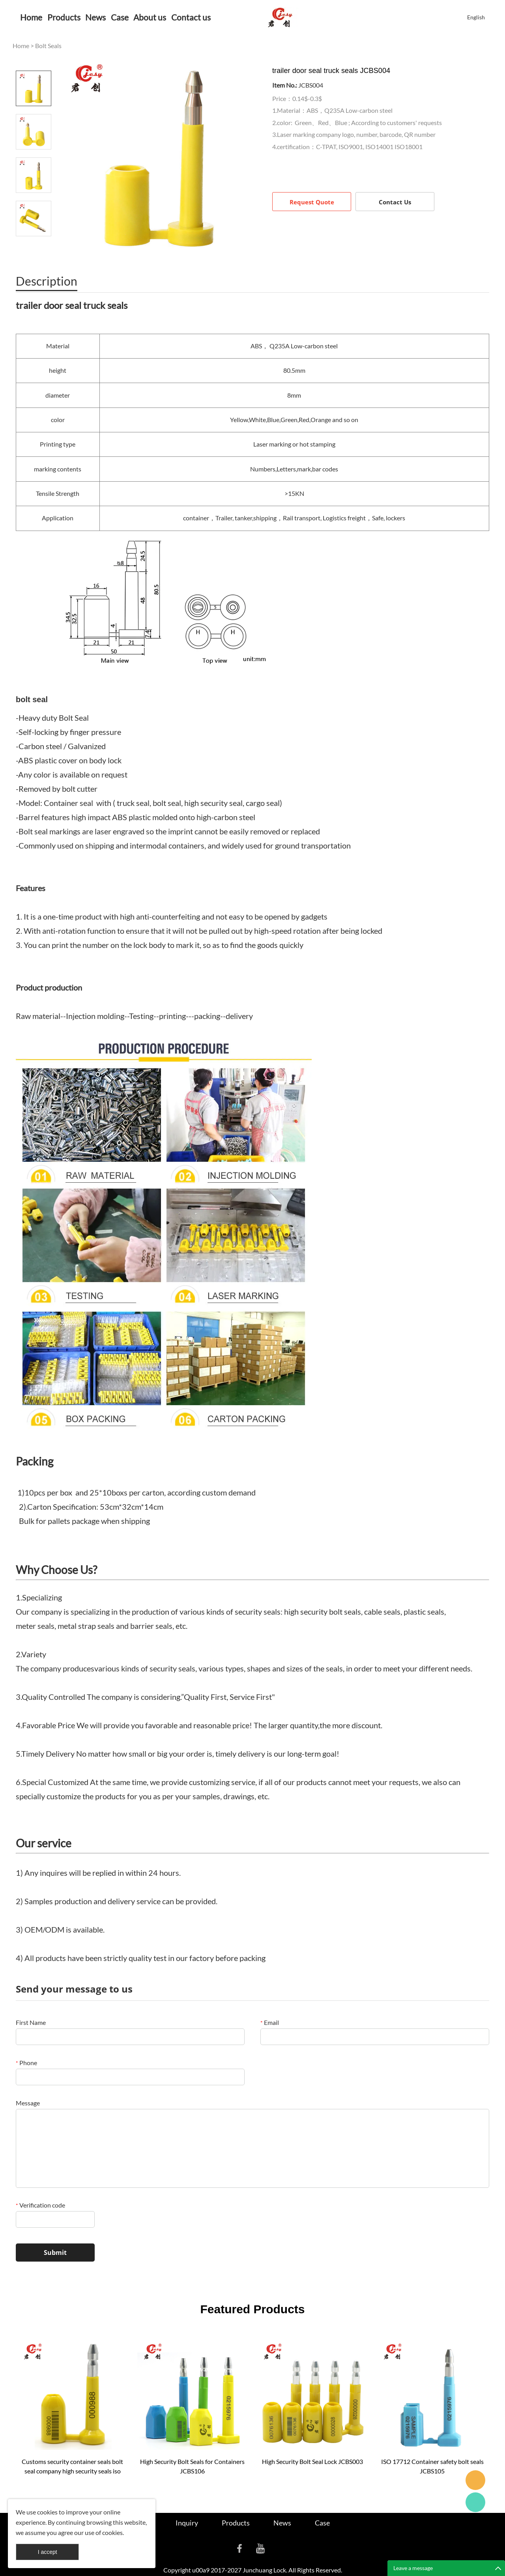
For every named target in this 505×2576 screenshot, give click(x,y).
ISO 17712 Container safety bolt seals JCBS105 (432, 2466)
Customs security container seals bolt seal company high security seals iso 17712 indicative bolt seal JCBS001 (72, 2467)
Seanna (475, 2480)
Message (28, 2103)
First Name (31, 2022)
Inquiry (187, 2522)
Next (33, 247)
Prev (33, 59)
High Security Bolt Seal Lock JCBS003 (312, 2461)
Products (63, 17)
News (95, 17)
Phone (26, 2062)
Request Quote (312, 202)
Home (31, 17)
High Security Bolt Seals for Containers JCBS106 (192, 2466)
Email (269, 2022)
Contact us (191, 17)
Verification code (40, 2205)
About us (149, 17)
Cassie (475, 2502)
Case (120, 17)
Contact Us (395, 202)
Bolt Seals (48, 45)
